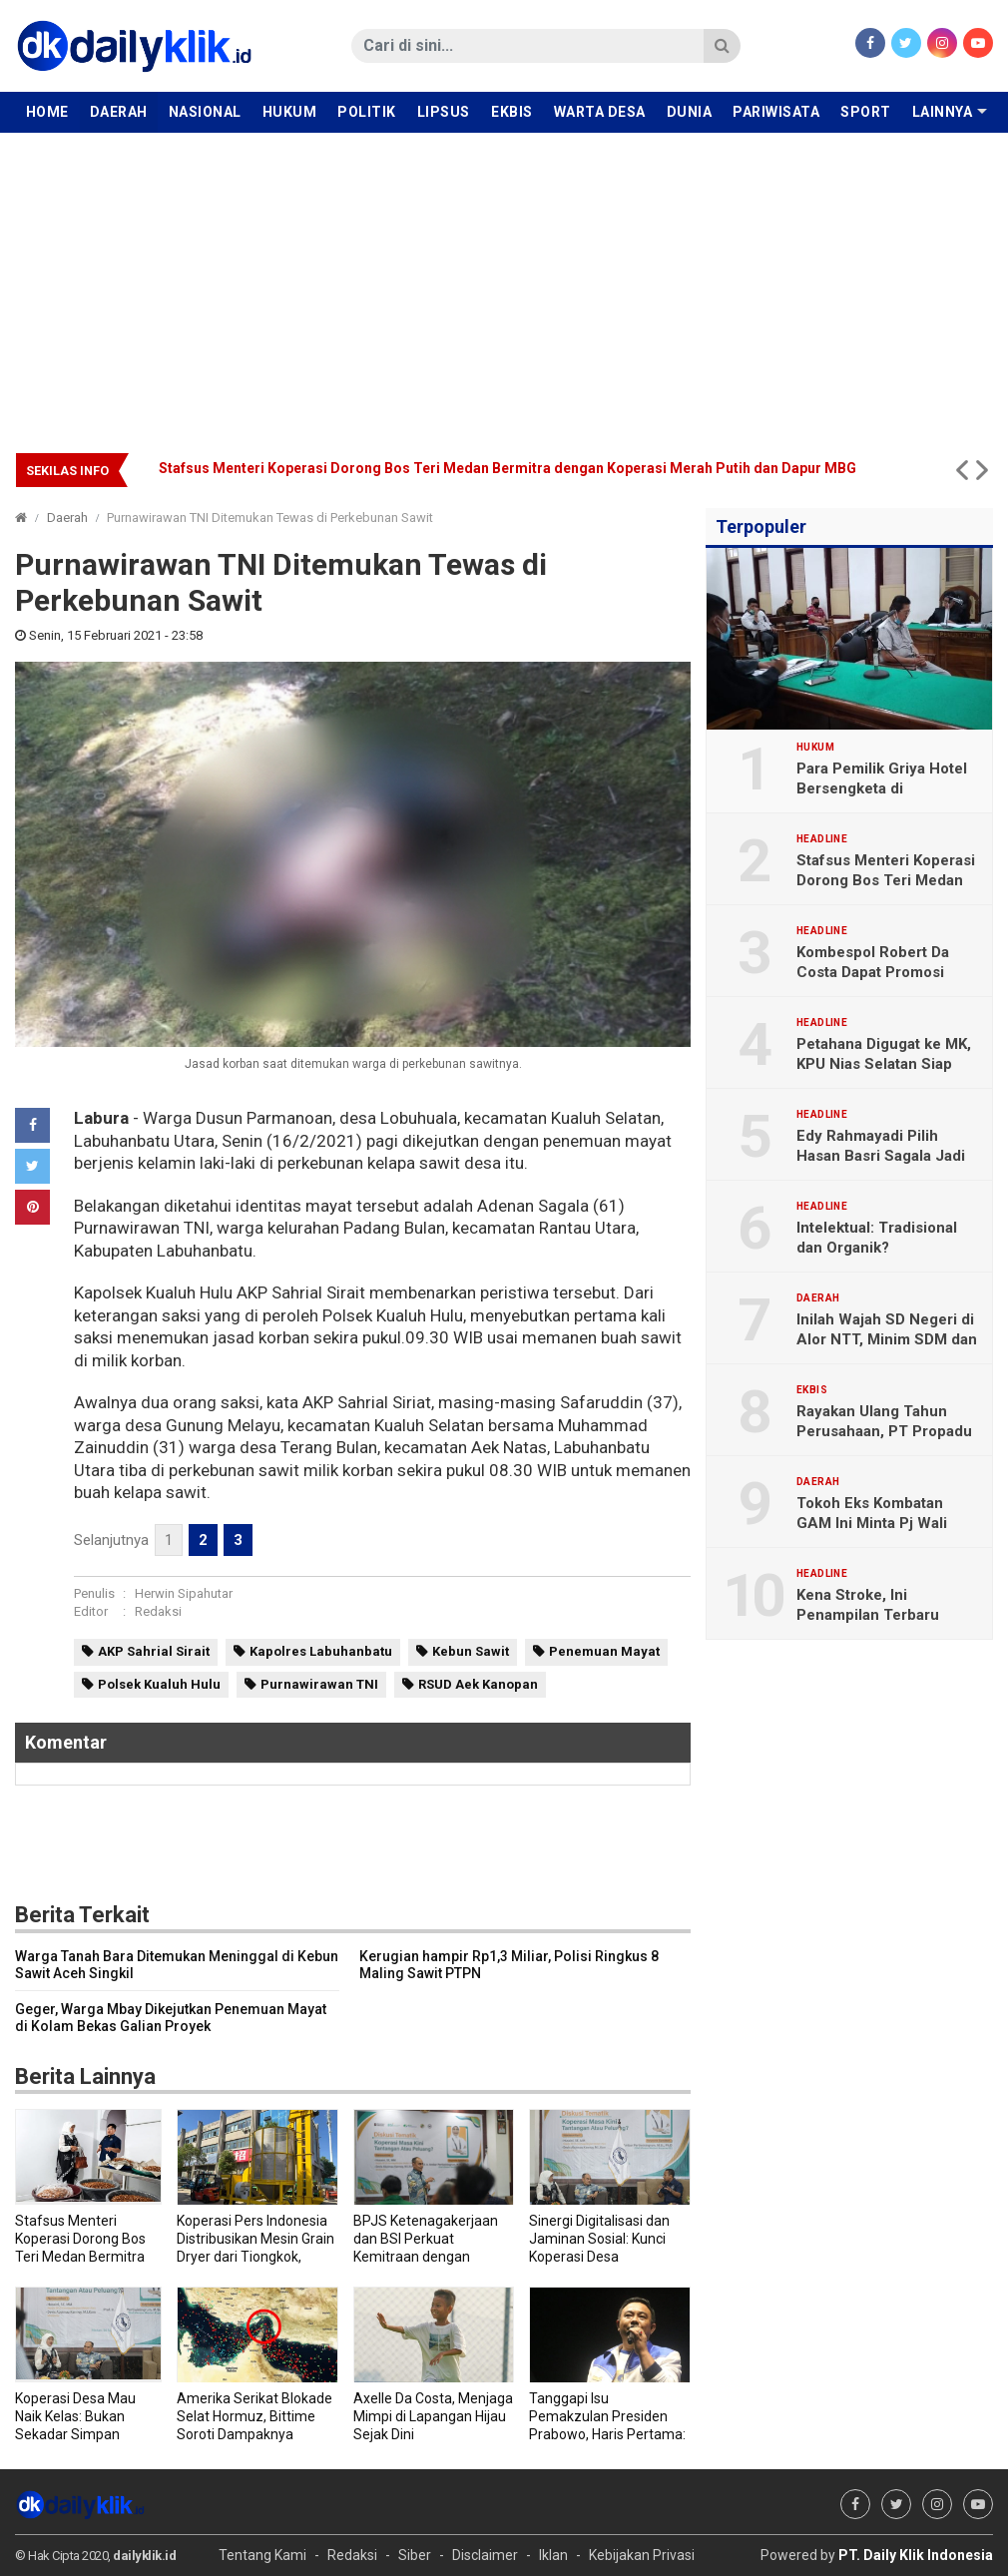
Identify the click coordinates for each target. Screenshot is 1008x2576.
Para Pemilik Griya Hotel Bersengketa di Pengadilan (881, 788)
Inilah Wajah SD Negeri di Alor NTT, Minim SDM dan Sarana (886, 1339)
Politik (366, 112)
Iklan (553, 2555)
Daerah (119, 112)
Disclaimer (485, 2555)
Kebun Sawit (470, 1651)
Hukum (289, 112)
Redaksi (158, 1611)
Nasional (205, 112)
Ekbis (512, 112)
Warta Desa (600, 112)
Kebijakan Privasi (642, 2555)
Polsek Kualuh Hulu (159, 1684)
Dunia (690, 112)
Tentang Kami (262, 2555)
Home (47, 112)
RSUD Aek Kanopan (478, 1684)
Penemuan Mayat (604, 1651)
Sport (865, 112)
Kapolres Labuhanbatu (321, 1651)
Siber (414, 2555)
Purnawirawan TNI (319, 1684)
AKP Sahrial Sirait (154, 1651)
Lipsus (443, 112)
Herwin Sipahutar (184, 1593)
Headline (821, 839)
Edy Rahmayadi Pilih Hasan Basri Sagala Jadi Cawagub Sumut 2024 (880, 1156)
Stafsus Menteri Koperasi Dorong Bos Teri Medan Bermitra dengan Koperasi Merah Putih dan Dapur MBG (507, 468)
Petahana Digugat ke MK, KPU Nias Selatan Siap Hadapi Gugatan (883, 1064)
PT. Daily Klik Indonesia (915, 2555)
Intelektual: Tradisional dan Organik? (876, 1238)
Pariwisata (776, 112)
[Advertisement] (504, 282)
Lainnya (942, 112)
